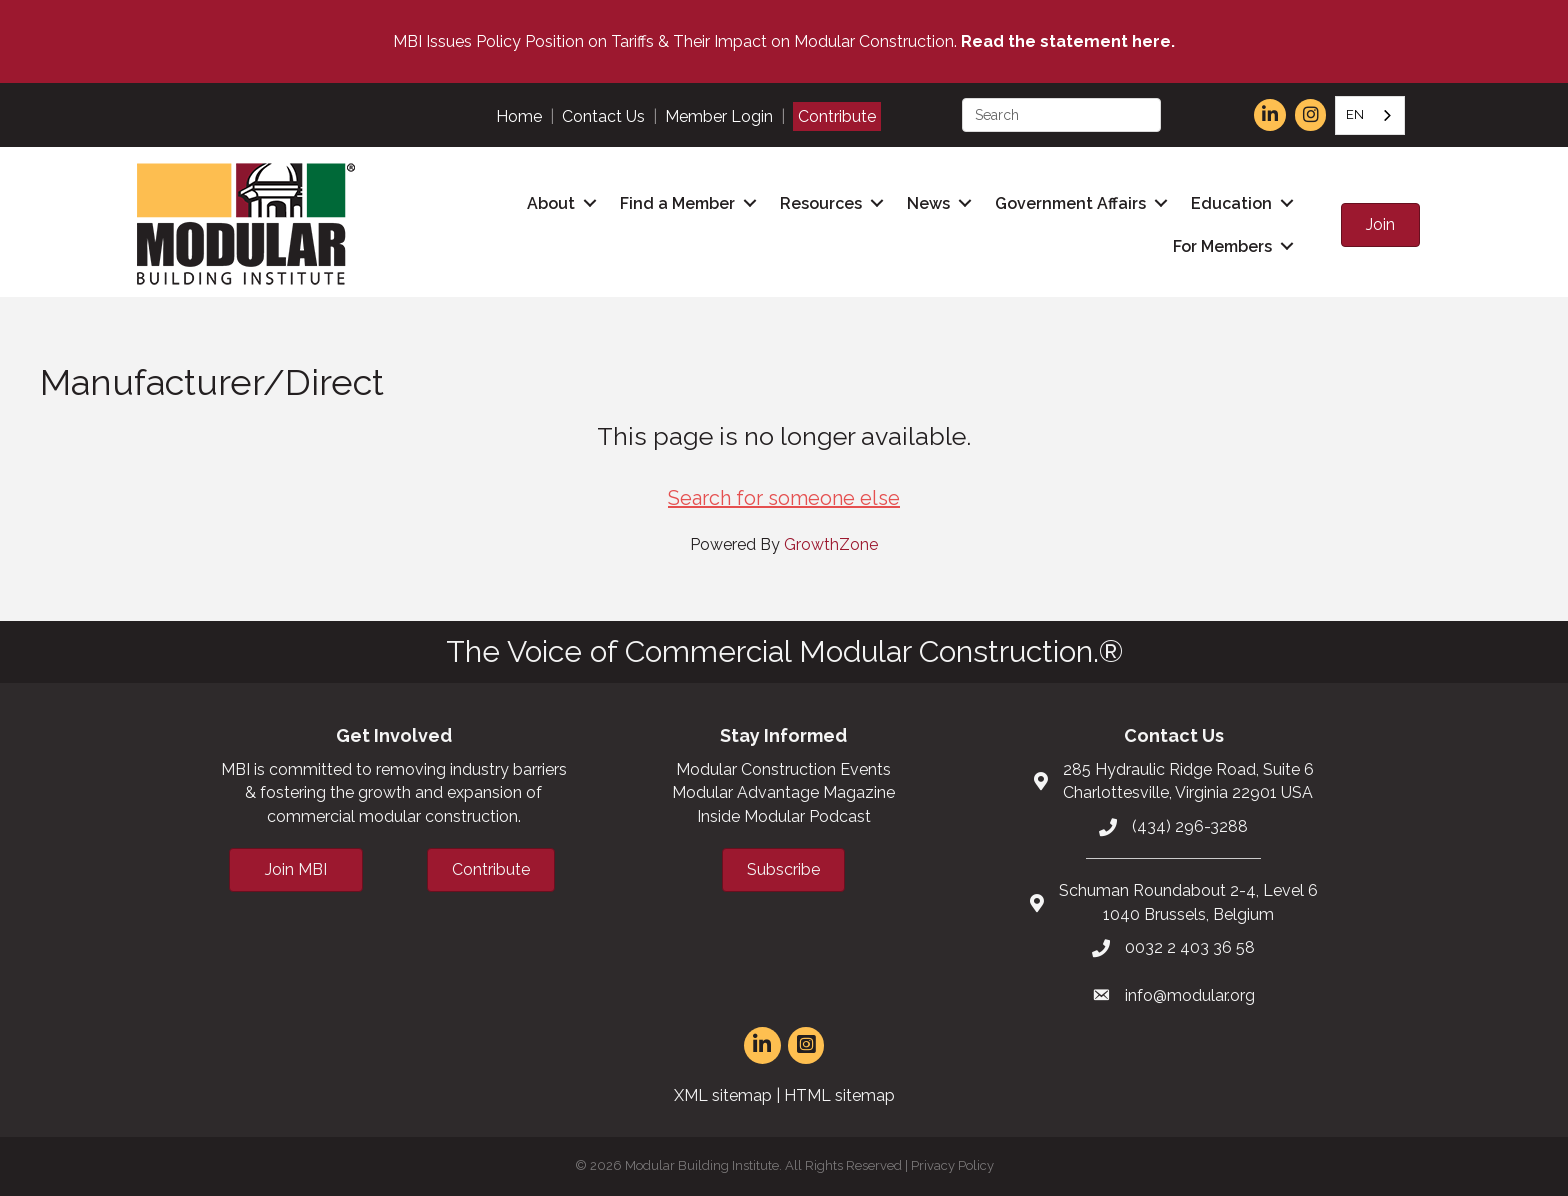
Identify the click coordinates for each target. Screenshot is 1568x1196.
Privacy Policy (952, 1165)
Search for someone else (784, 498)
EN (1355, 114)
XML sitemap (723, 1095)
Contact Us (603, 116)
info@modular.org (1190, 995)
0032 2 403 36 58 (1190, 947)
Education (1231, 203)
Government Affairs (1070, 203)
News (928, 203)
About (551, 203)
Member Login (719, 116)
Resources (821, 203)
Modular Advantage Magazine (783, 792)
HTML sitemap (839, 1095)
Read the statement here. (1068, 41)
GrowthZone (831, 544)
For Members (1222, 246)
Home (519, 116)
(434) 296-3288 (1190, 826)
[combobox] (1370, 115)
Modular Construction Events (783, 769)
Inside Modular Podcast (784, 816)
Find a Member (677, 203)
